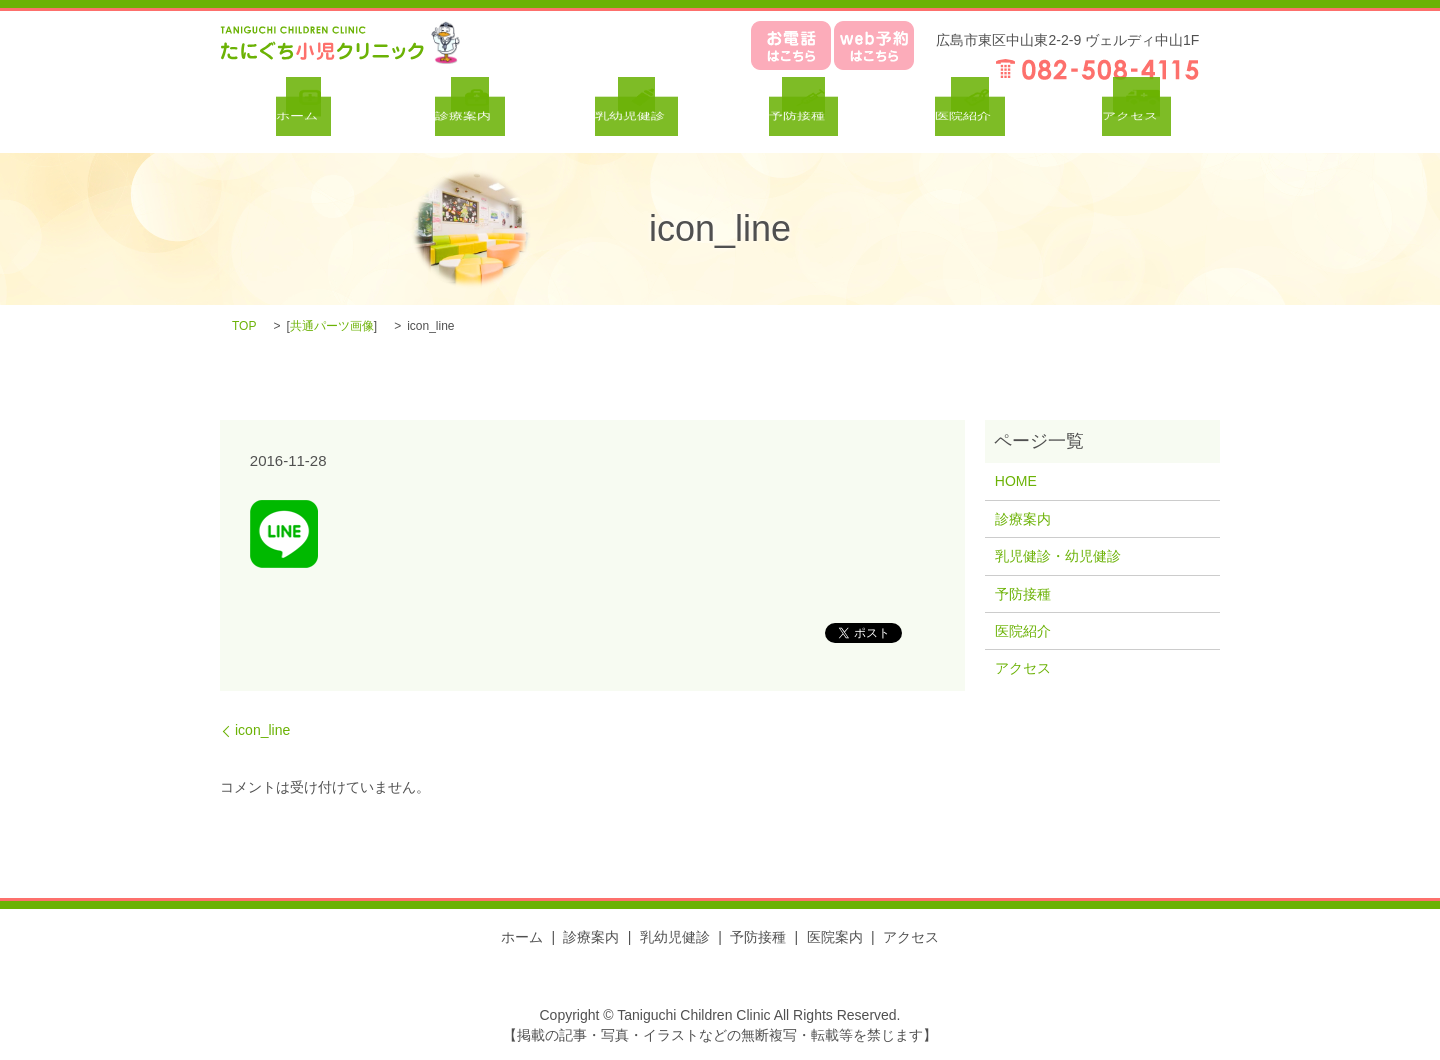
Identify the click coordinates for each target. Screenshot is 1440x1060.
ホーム (522, 937)
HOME (1016, 481)
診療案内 (1023, 519)
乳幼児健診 (675, 937)
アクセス (1023, 668)
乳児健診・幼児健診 (1058, 556)
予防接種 (1023, 594)
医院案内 (835, 937)
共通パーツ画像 (332, 326)
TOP (244, 326)
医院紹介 (1023, 631)
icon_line (262, 730)
